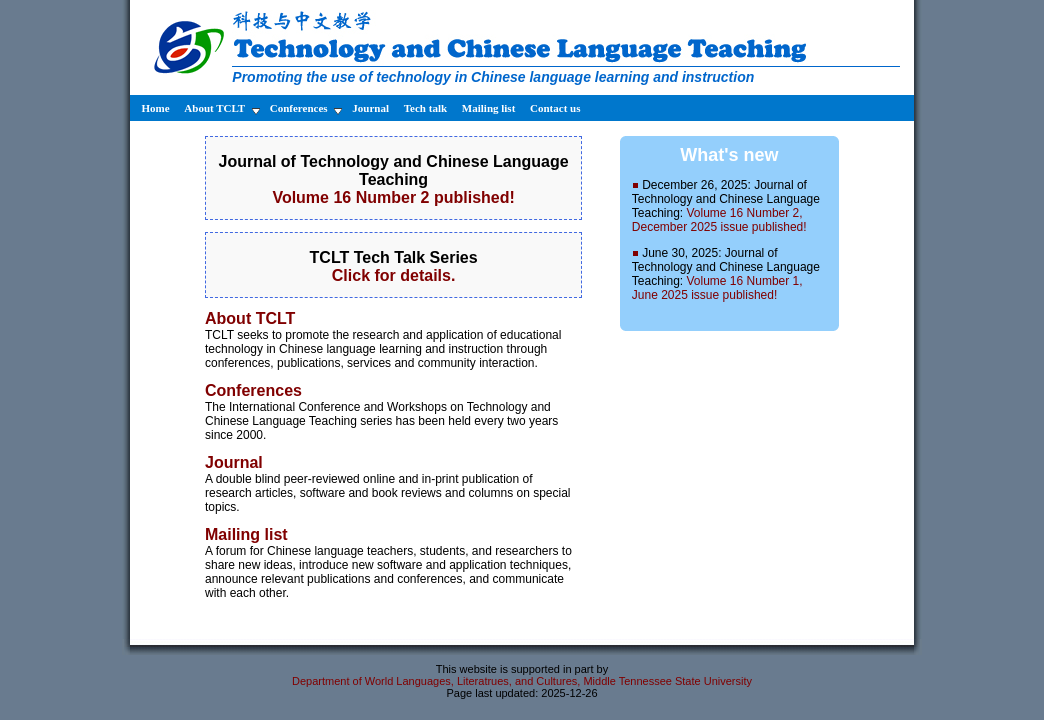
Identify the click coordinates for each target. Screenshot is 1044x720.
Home (154, 108)
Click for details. (394, 275)
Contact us (555, 108)
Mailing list (490, 108)
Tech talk (427, 108)
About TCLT (221, 108)
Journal (371, 108)
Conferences (306, 108)
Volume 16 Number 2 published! (393, 197)
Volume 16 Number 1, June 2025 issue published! (717, 288)
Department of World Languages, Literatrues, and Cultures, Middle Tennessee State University (522, 681)
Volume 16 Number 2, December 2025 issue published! (719, 220)
